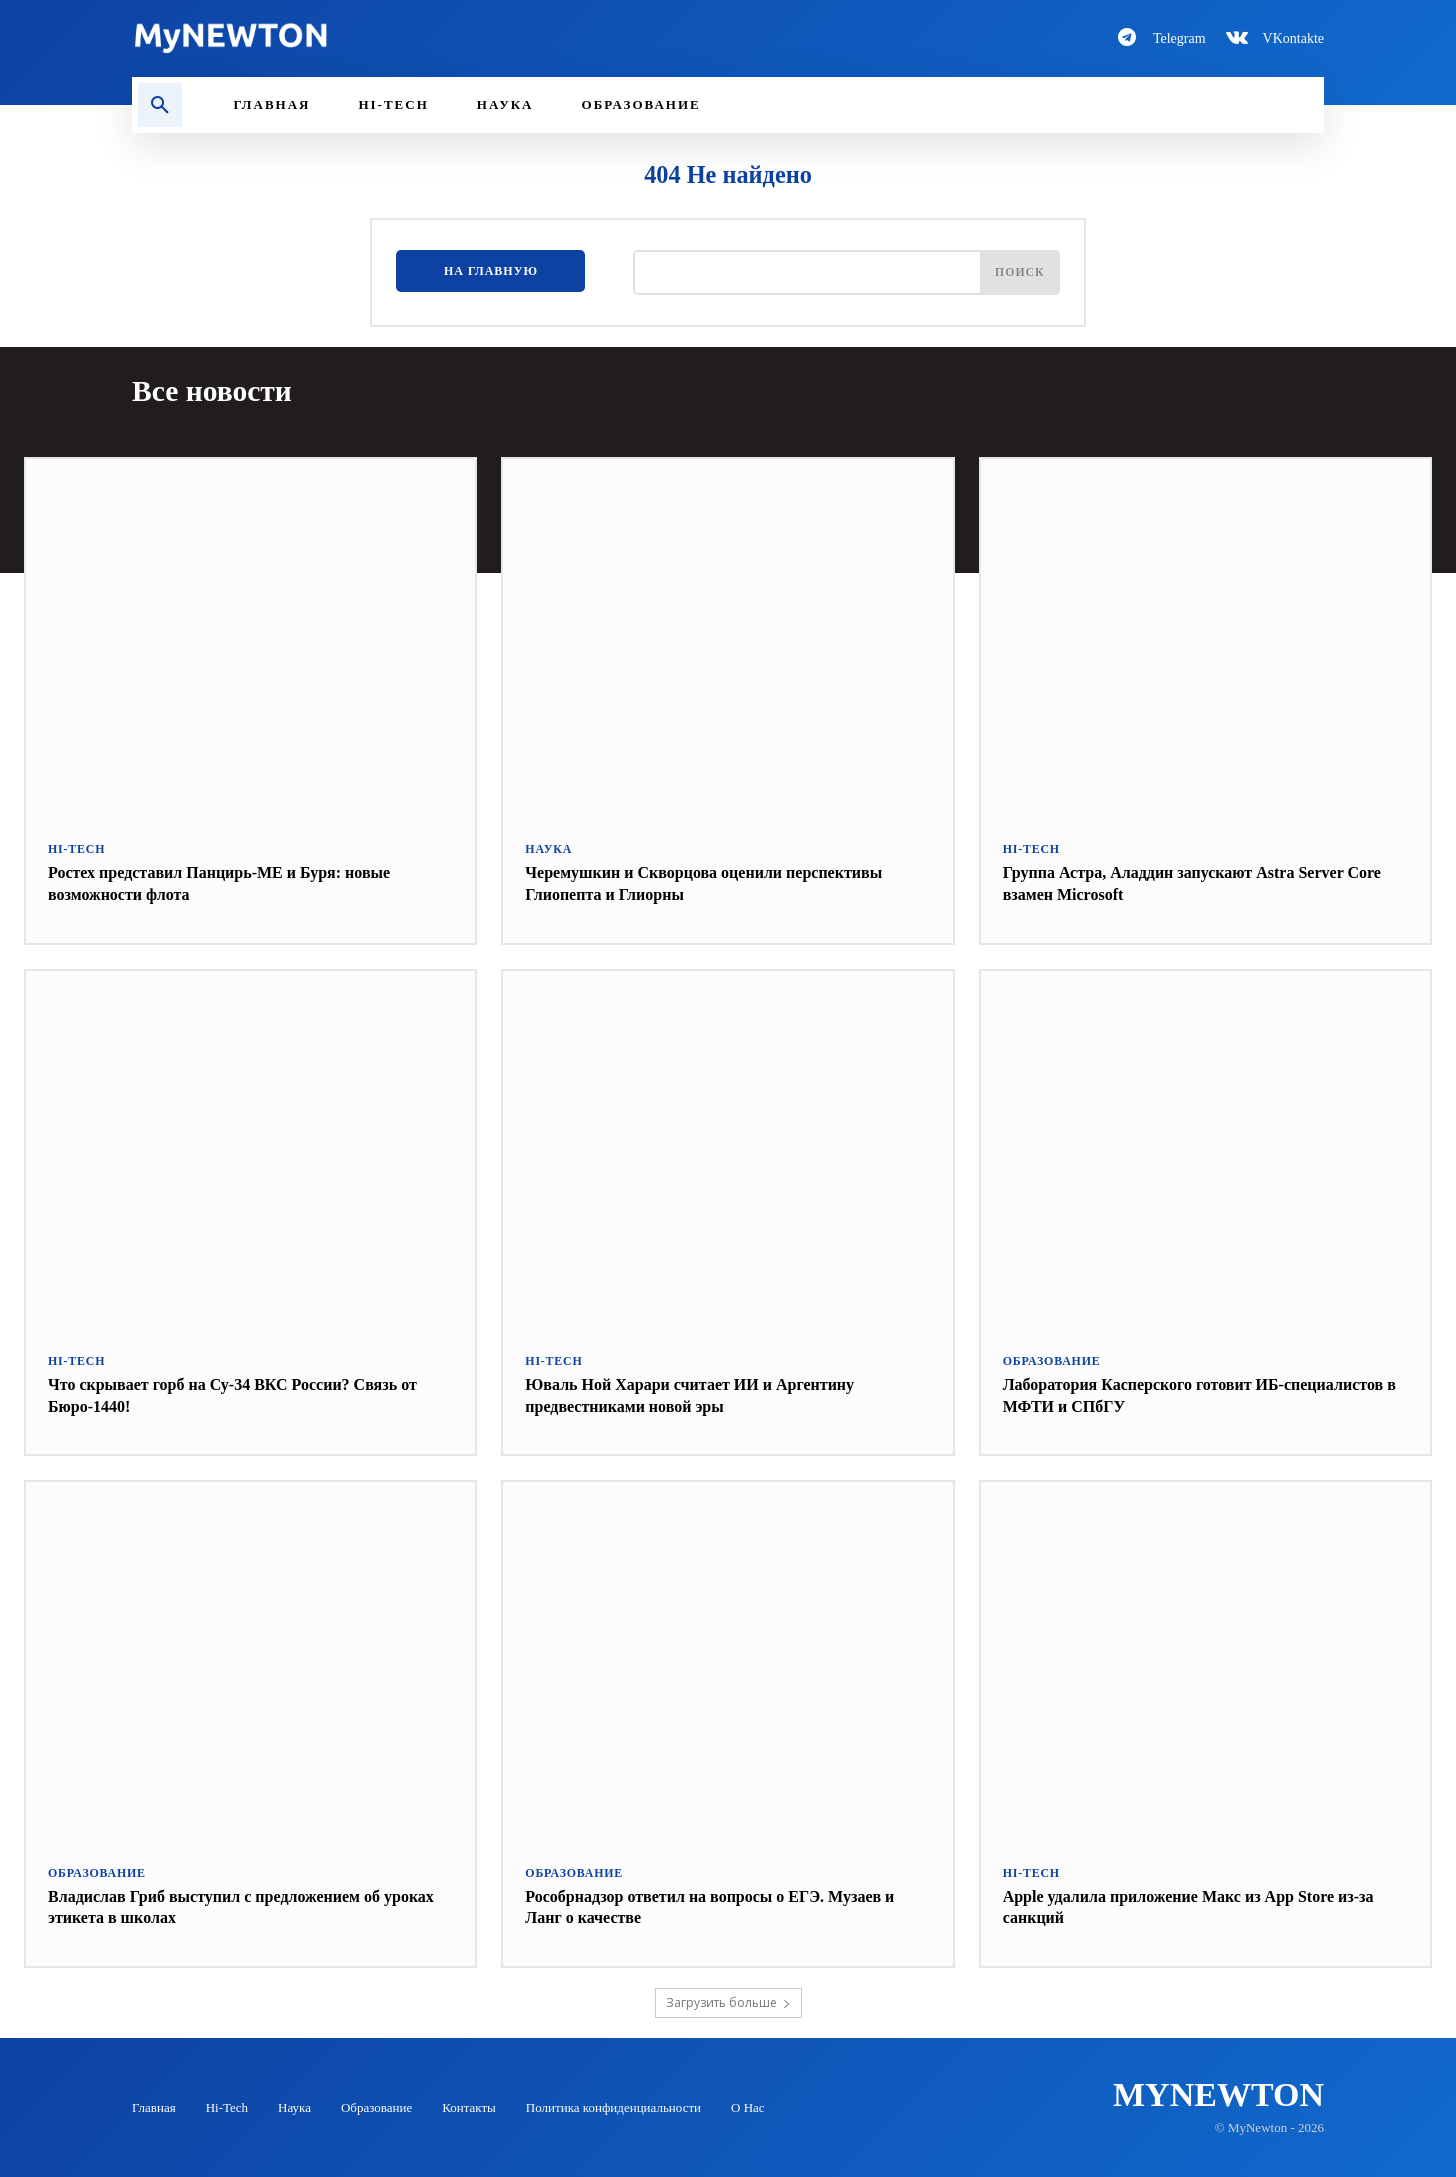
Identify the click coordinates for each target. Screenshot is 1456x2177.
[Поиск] (1016, 276)
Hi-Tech (74, 848)
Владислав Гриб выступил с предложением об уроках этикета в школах (234, 1905)
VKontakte (1293, 38)
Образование (1048, 1359)
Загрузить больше (728, 2000)
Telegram (1179, 38)
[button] (160, 105)
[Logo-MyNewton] (418, 38)
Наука (547, 848)
